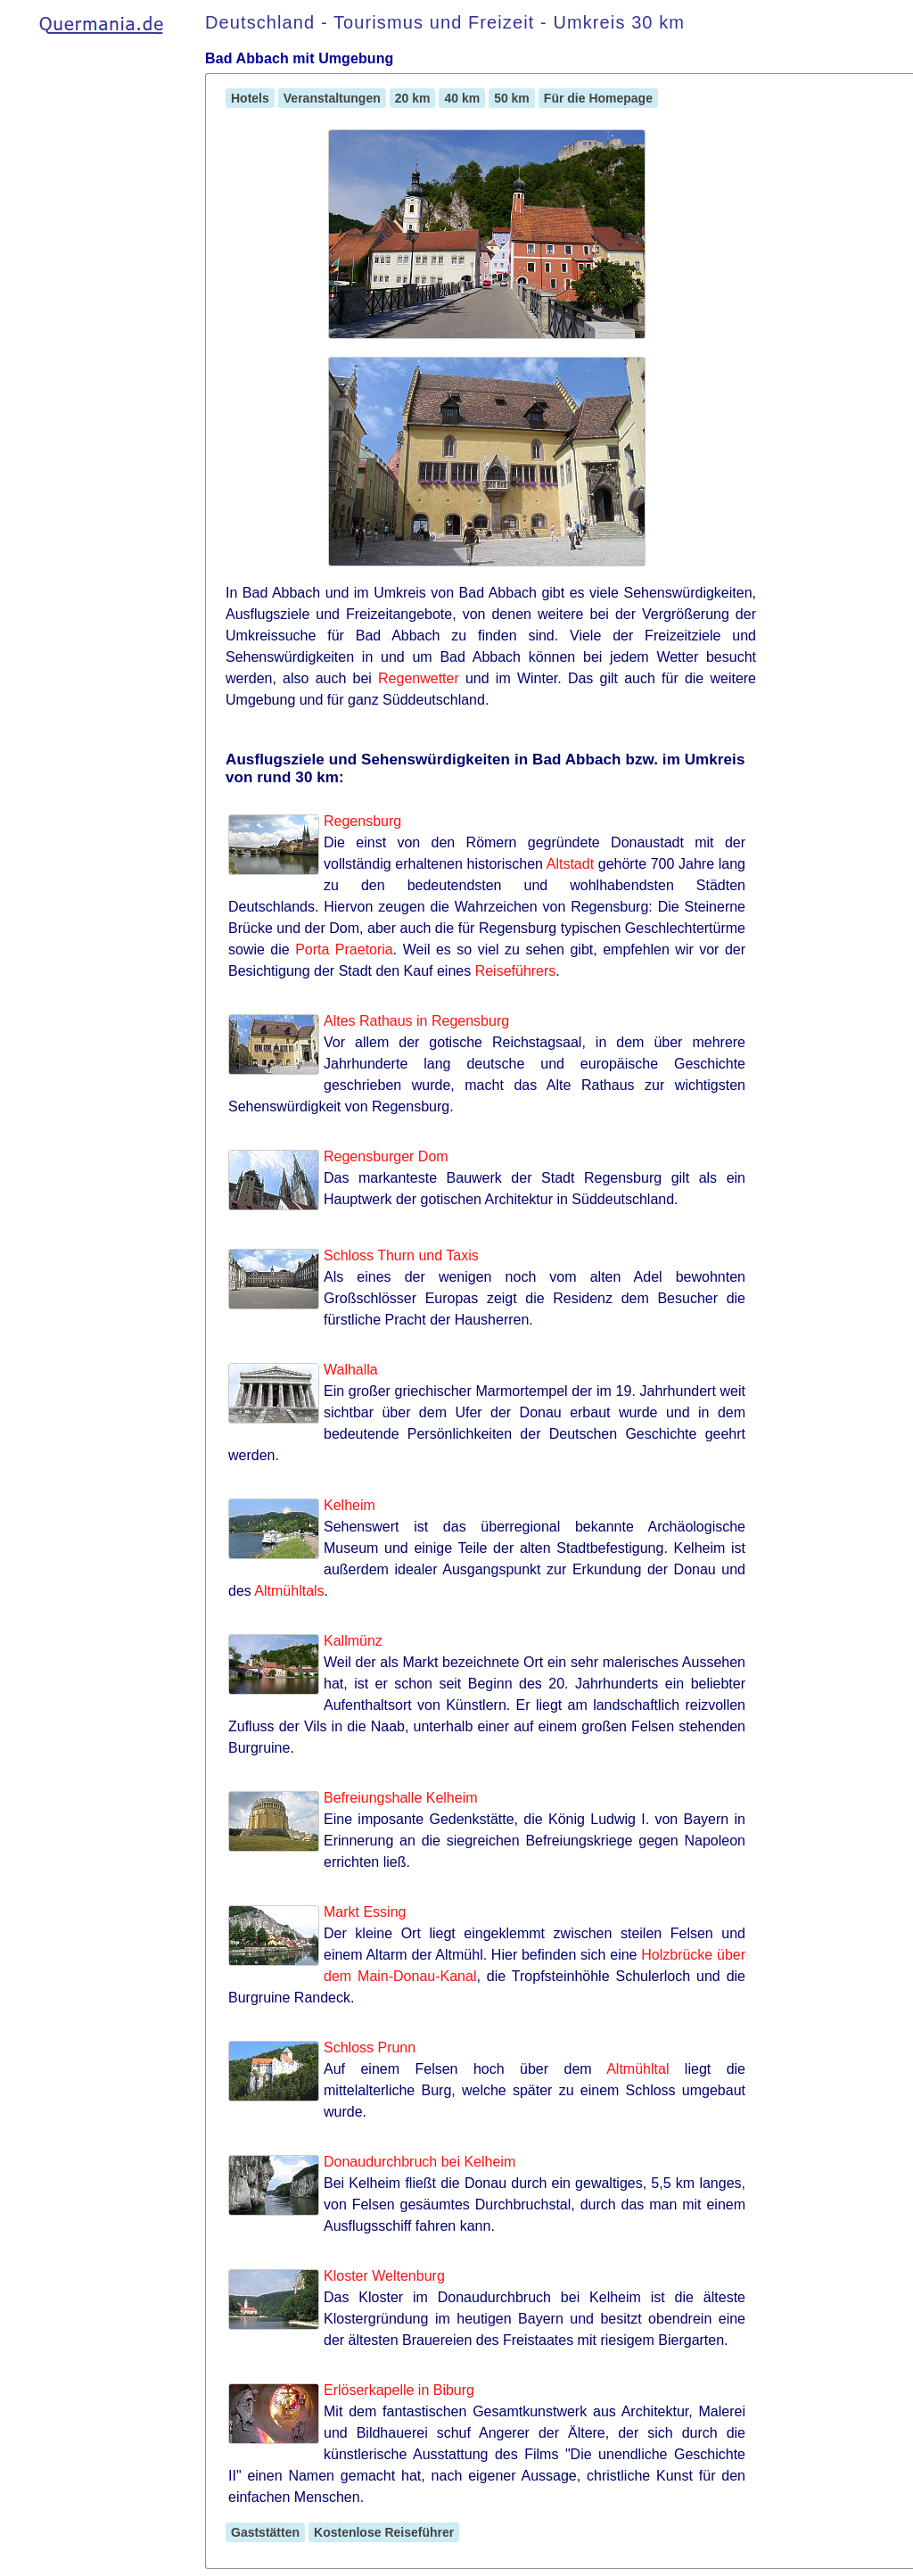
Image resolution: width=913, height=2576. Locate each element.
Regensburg (362, 821)
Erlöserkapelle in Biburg (399, 2390)
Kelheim (349, 1505)
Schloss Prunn (369, 2047)
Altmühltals (289, 1590)
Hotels (250, 98)
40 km (462, 98)
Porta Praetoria (344, 949)
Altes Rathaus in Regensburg (416, 1020)
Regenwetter (418, 678)
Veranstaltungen (332, 98)
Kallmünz (353, 1640)
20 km (413, 98)
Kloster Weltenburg (384, 2275)
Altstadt (570, 863)
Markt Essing (365, 1912)
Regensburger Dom (386, 1156)
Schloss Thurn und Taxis (401, 1255)
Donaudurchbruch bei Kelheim (419, 2161)
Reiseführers (515, 970)
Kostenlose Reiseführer (384, 2532)
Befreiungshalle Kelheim (401, 1797)
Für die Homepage (598, 98)
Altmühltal (637, 2068)
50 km (512, 98)
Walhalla (351, 1369)
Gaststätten (265, 2532)
